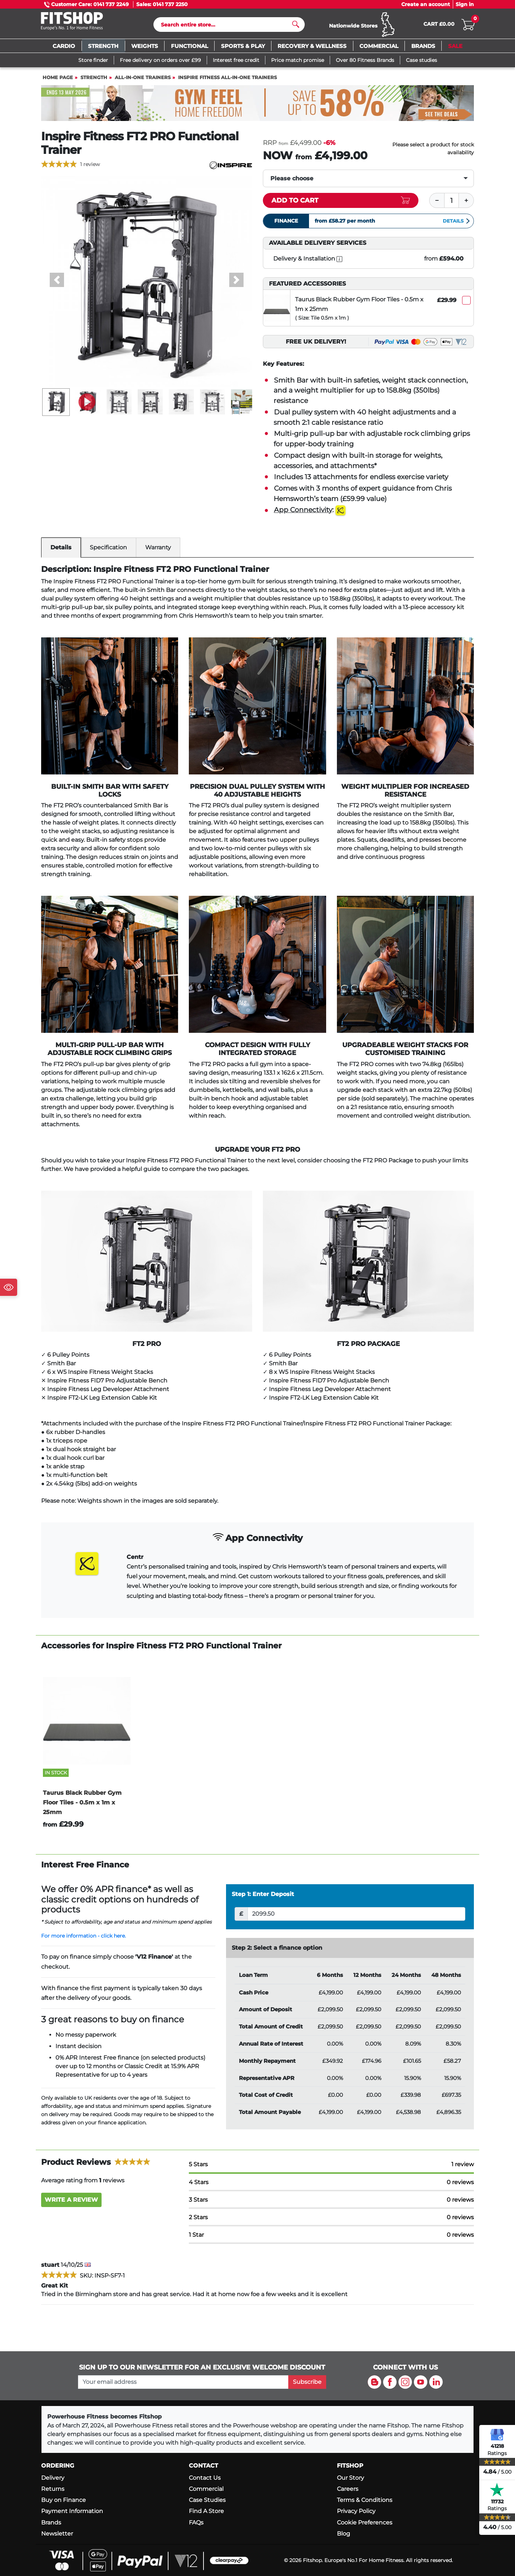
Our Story (350, 2477)
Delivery (52, 2477)
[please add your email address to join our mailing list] (183, 2382)
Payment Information (72, 2511)
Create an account (425, 4)
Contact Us (205, 2477)
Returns (52, 2488)
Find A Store (206, 2511)
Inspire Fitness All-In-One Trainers (227, 80)
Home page (58, 80)
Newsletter (57, 2533)
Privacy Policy (356, 2511)
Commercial (206, 2488)
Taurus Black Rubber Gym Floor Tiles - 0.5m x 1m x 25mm (359, 307)
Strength (93, 80)
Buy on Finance (63, 2500)
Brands (51, 2522)
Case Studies (207, 2500)
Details (457, 224)
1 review (90, 167)
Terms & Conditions (364, 2500)
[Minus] (436, 203)
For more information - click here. (83, 1939)
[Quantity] (451, 203)
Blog (343, 2533)
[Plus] (466, 203)
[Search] (226, 26)
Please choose (291, 181)
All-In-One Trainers (143, 80)
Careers (347, 2488)
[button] (57, 283)
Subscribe (307, 2381)
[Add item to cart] (340, 203)
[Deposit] (356, 1917)
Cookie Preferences (364, 2522)
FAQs (196, 2522)
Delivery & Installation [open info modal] (307, 262)
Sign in (465, 4)
